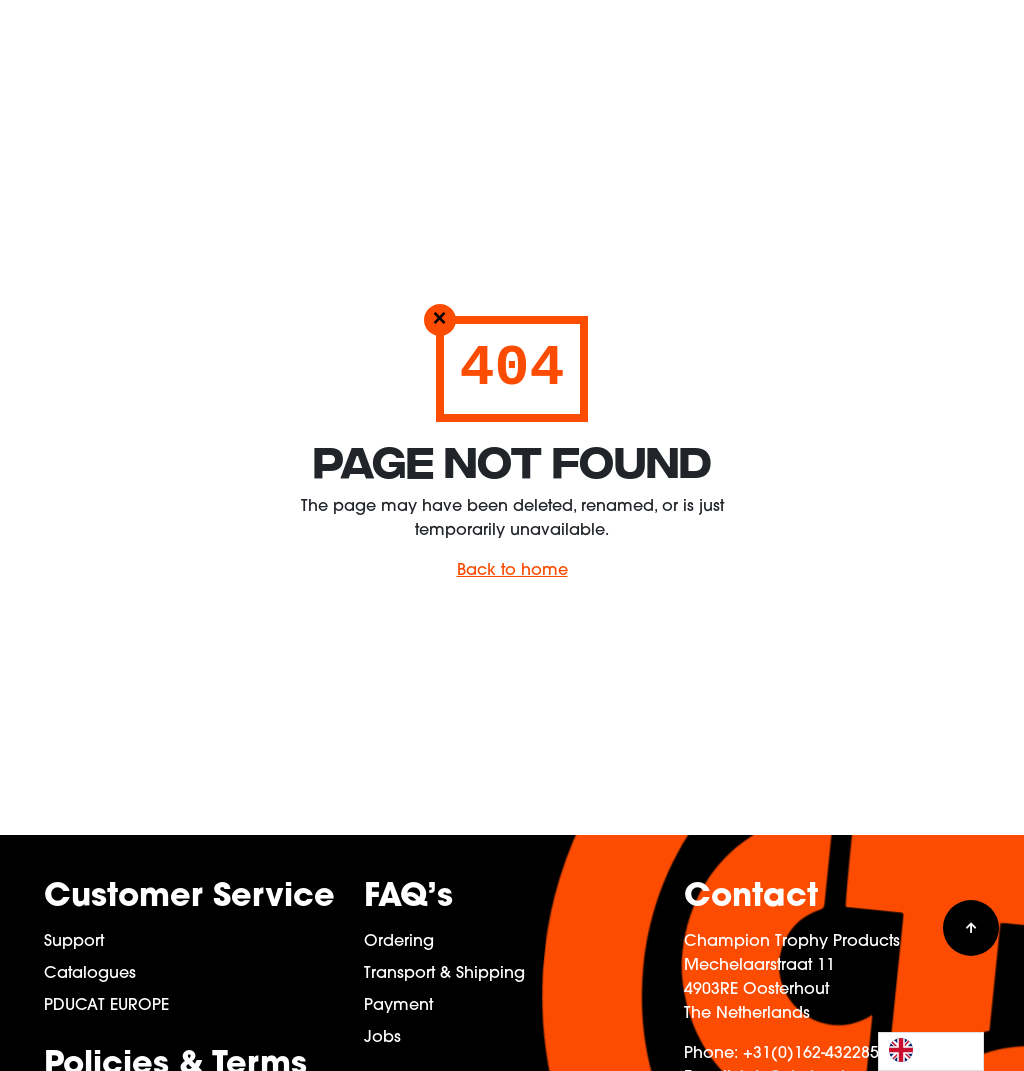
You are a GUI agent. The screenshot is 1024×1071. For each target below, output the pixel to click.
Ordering (399, 942)
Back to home (512, 571)
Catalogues (90, 974)
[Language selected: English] (931, 1051)
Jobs (382, 1038)
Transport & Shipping (444, 974)
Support (74, 942)
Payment (398, 1006)
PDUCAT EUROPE (106, 1006)
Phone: (711, 1054)
